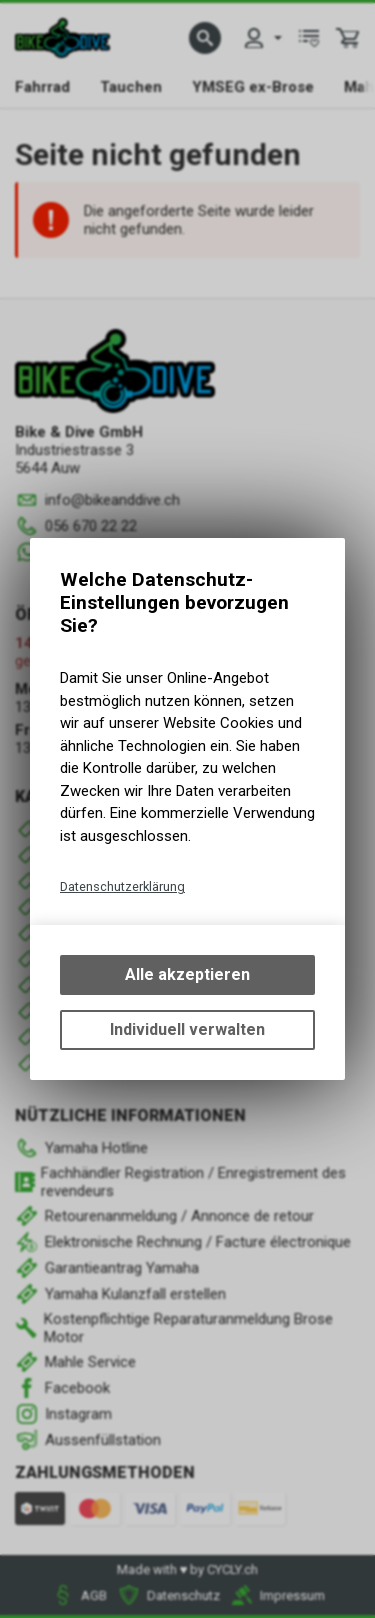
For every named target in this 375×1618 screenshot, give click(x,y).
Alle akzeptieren (187, 974)
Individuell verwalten (187, 1029)
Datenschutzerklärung (122, 886)
